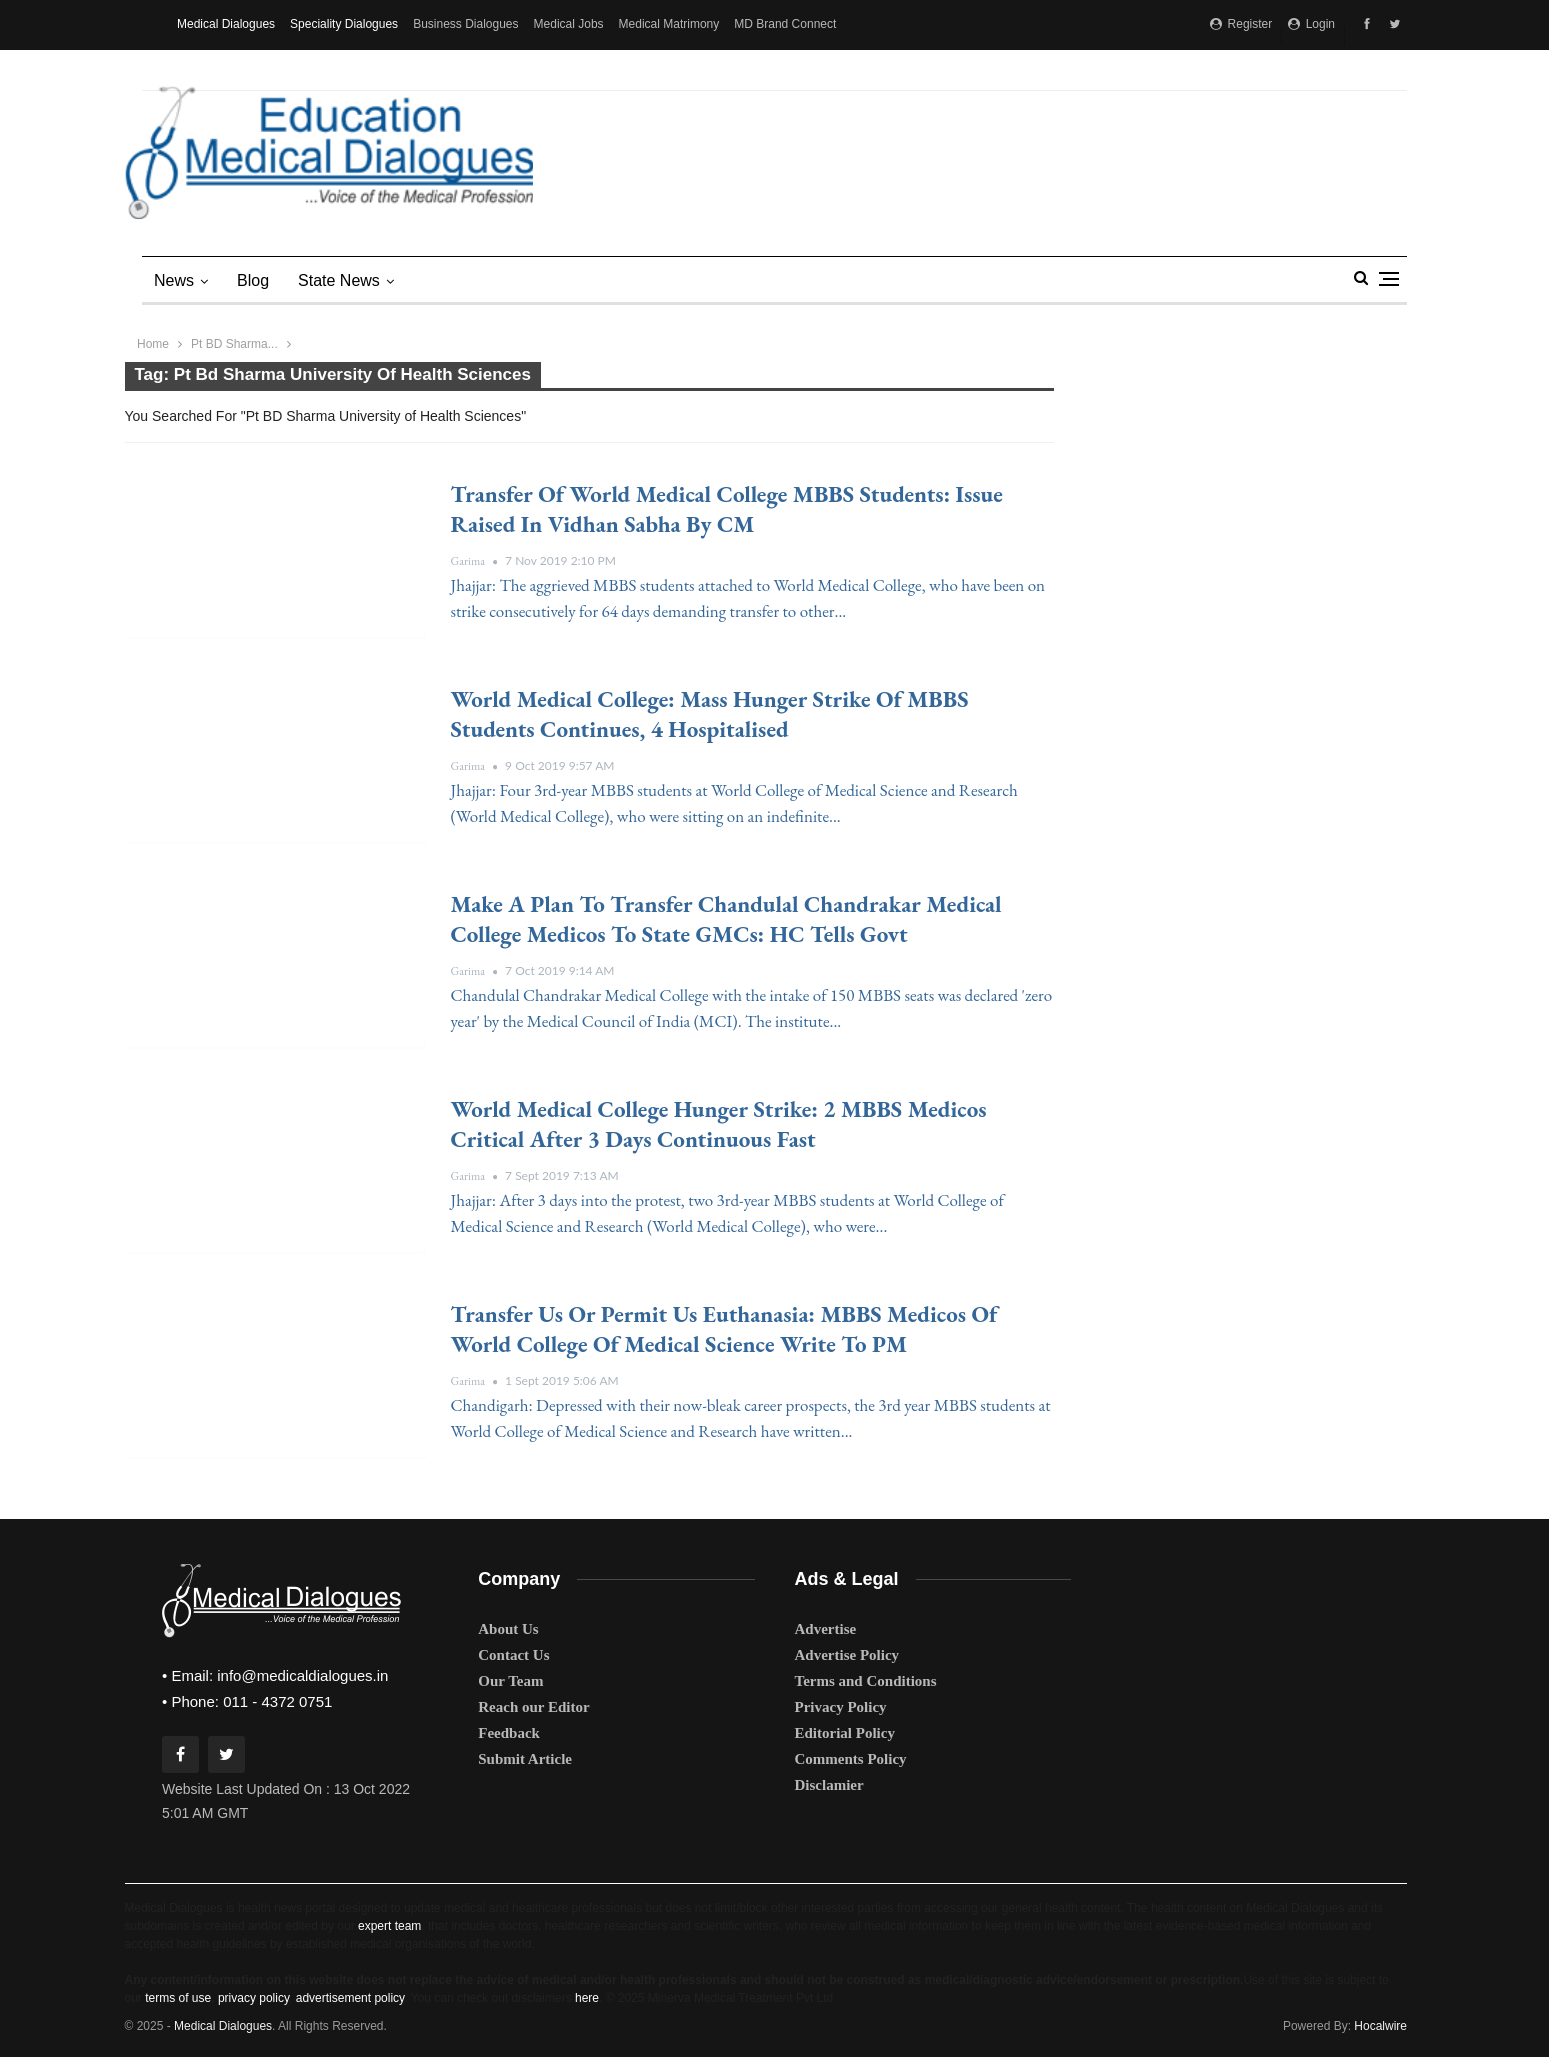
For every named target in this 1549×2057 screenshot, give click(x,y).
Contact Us (513, 1655)
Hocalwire (1380, 2026)
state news (339, 280)
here (587, 1998)
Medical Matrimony (669, 24)
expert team (389, 1926)
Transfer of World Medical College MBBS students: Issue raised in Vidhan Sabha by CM (727, 509)
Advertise (826, 1629)
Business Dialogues (465, 24)
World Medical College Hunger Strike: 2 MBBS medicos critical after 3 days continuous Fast (719, 1124)
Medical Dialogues (226, 24)
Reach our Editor (533, 1707)
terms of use (178, 1998)
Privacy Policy (841, 1707)
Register (1241, 24)
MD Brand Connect (785, 24)
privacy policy (253, 1998)
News (174, 280)
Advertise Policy (847, 1655)
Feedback (509, 1733)
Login (1311, 24)
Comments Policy (851, 1759)
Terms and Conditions (866, 1681)
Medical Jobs (569, 24)
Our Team (510, 1681)
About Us (508, 1629)
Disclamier (829, 1785)
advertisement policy (350, 1998)
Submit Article (525, 1759)
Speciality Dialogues (344, 24)
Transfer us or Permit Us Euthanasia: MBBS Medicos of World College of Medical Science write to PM (724, 1329)
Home (153, 344)
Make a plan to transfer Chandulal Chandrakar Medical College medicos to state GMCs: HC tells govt (726, 919)
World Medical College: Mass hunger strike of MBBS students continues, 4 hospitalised (710, 714)
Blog (253, 280)
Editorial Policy (845, 1733)
